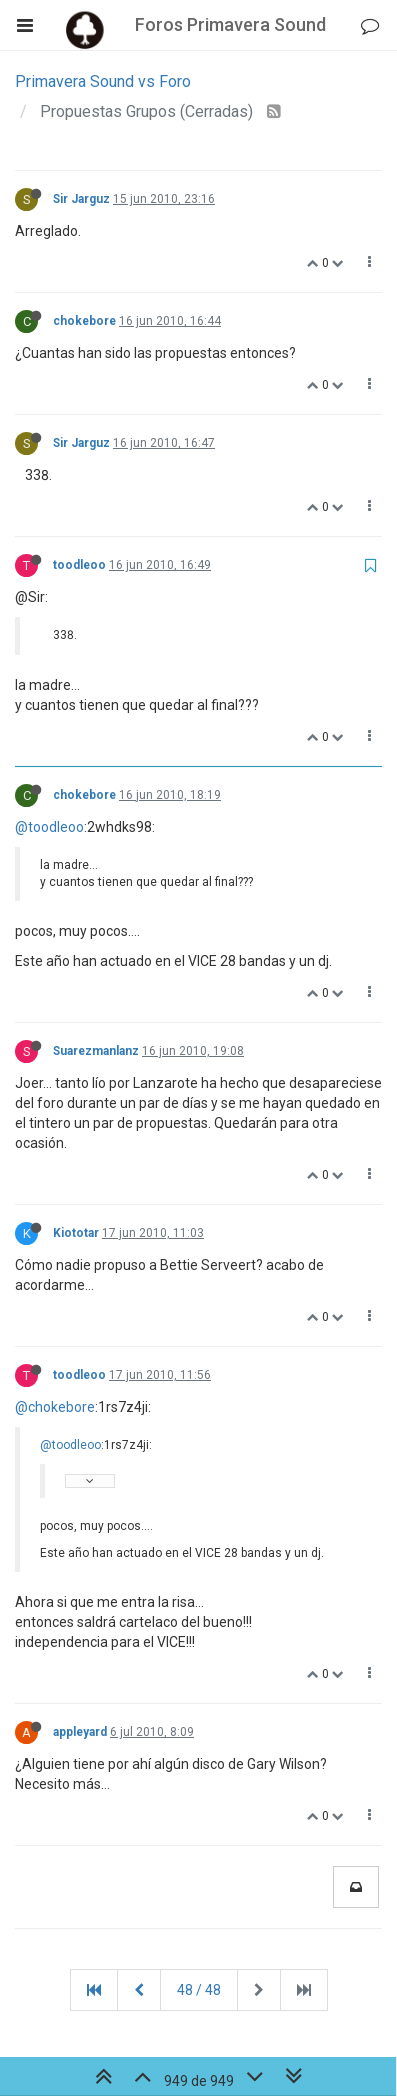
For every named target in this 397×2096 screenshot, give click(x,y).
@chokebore (55, 1407)
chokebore (84, 321)
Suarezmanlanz (96, 1051)
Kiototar (76, 1233)
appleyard (80, 1732)
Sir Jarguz (81, 199)
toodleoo (79, 565)
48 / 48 (199, 1990)
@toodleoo (49, 827)
